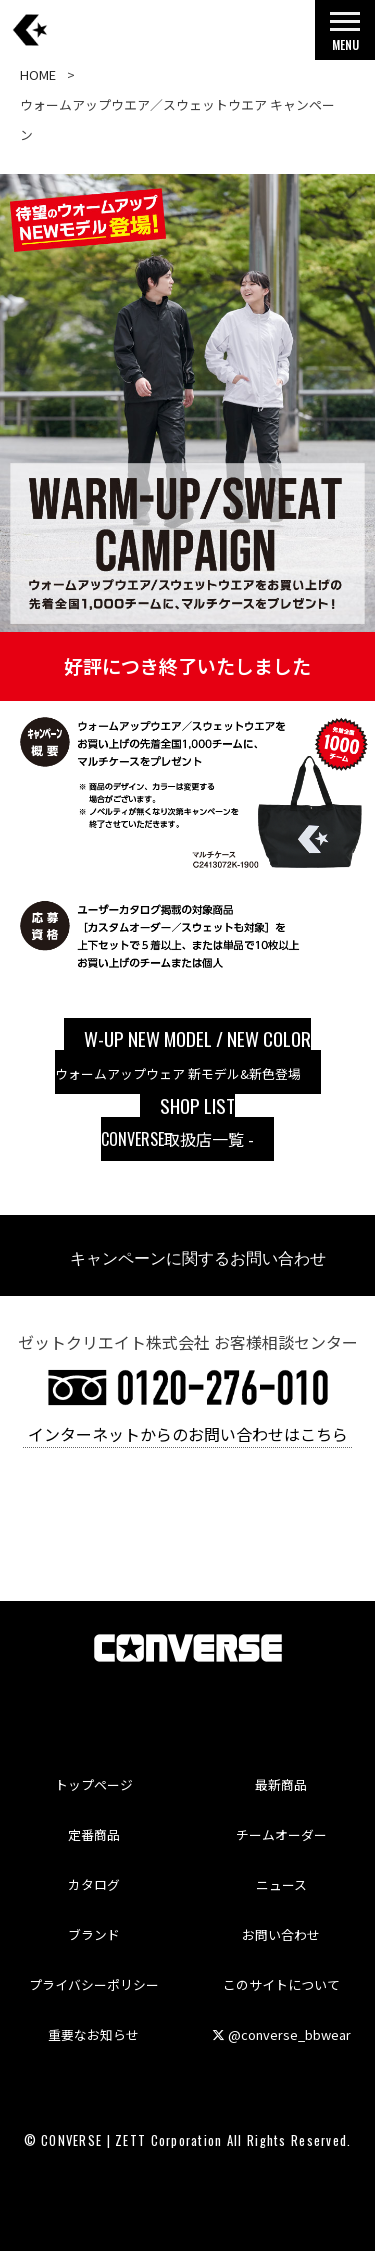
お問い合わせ (281, 1934)
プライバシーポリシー (94, 1984)
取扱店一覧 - (177, 1121)
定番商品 (94, 1834)
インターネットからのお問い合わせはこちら (188, 1433)
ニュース (281, 1884)
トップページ (94, 1784)
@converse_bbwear (281, 2034)
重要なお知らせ (93, 2034)
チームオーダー (281, 1834)
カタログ (94, 1884)
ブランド (94, 1934)
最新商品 (281, 1784)
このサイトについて (281, 1984)
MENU (345, 36)
